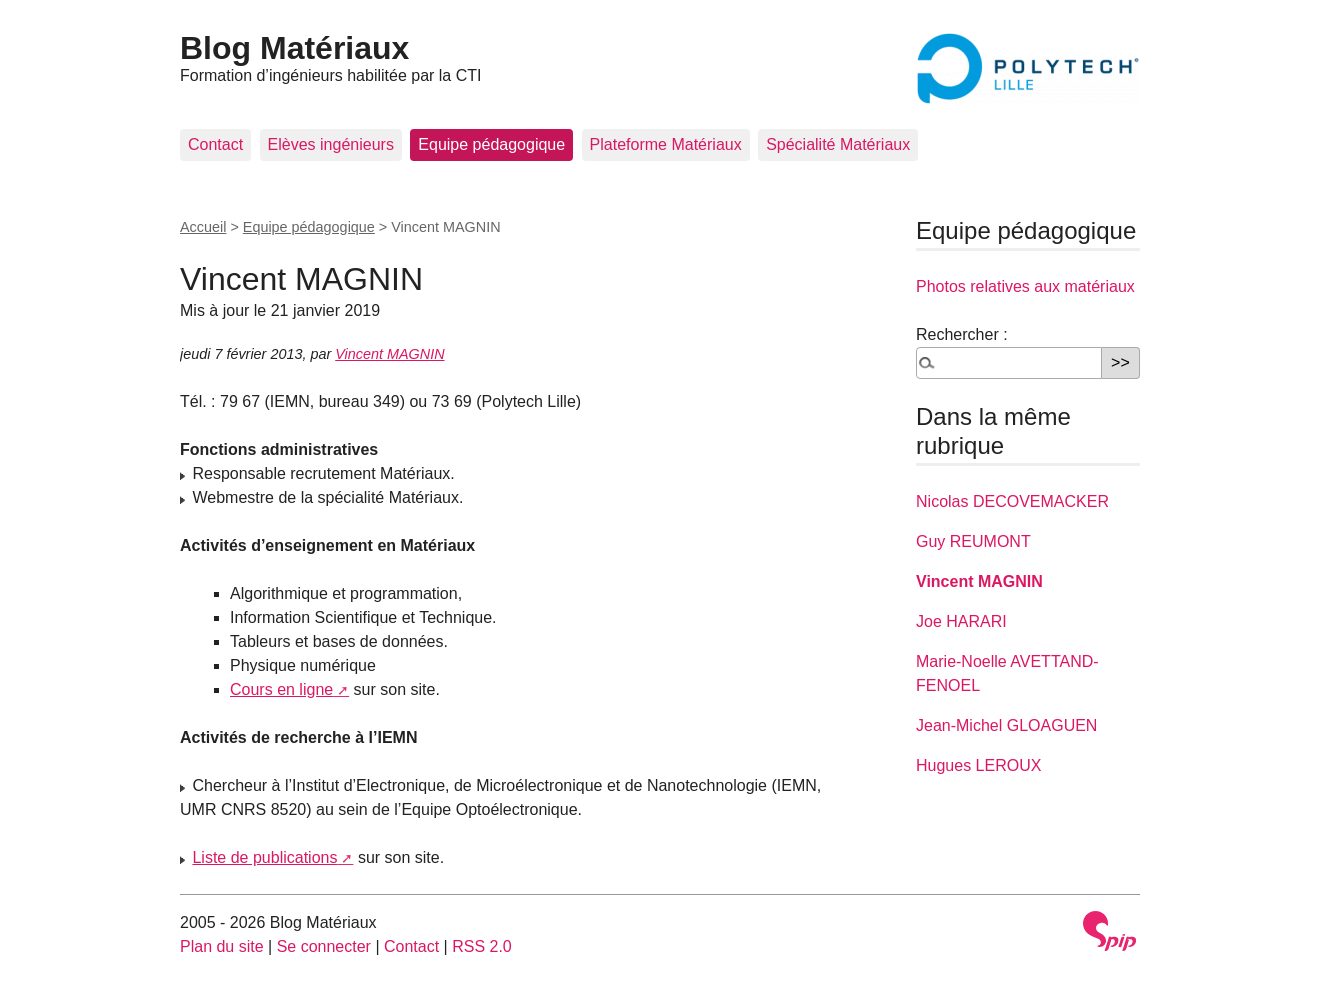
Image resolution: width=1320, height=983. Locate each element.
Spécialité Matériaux (838, 144)
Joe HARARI (961, 621)
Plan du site (222, 946)
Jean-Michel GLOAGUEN (1006, 725)
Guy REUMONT (973, 541)
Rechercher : (962, 334)
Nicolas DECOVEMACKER (1012, 501)
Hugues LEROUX (978, 765)
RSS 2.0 (482, 946)
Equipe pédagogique (491, 144)
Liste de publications (264, 857)
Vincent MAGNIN (389, 354)
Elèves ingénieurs (331, 144)
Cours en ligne (281, 689)
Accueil (203, 227)
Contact (215, 144)
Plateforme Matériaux (666, 144)
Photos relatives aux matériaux (1025, 286)
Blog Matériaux (294, 48)
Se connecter (324, 946)
